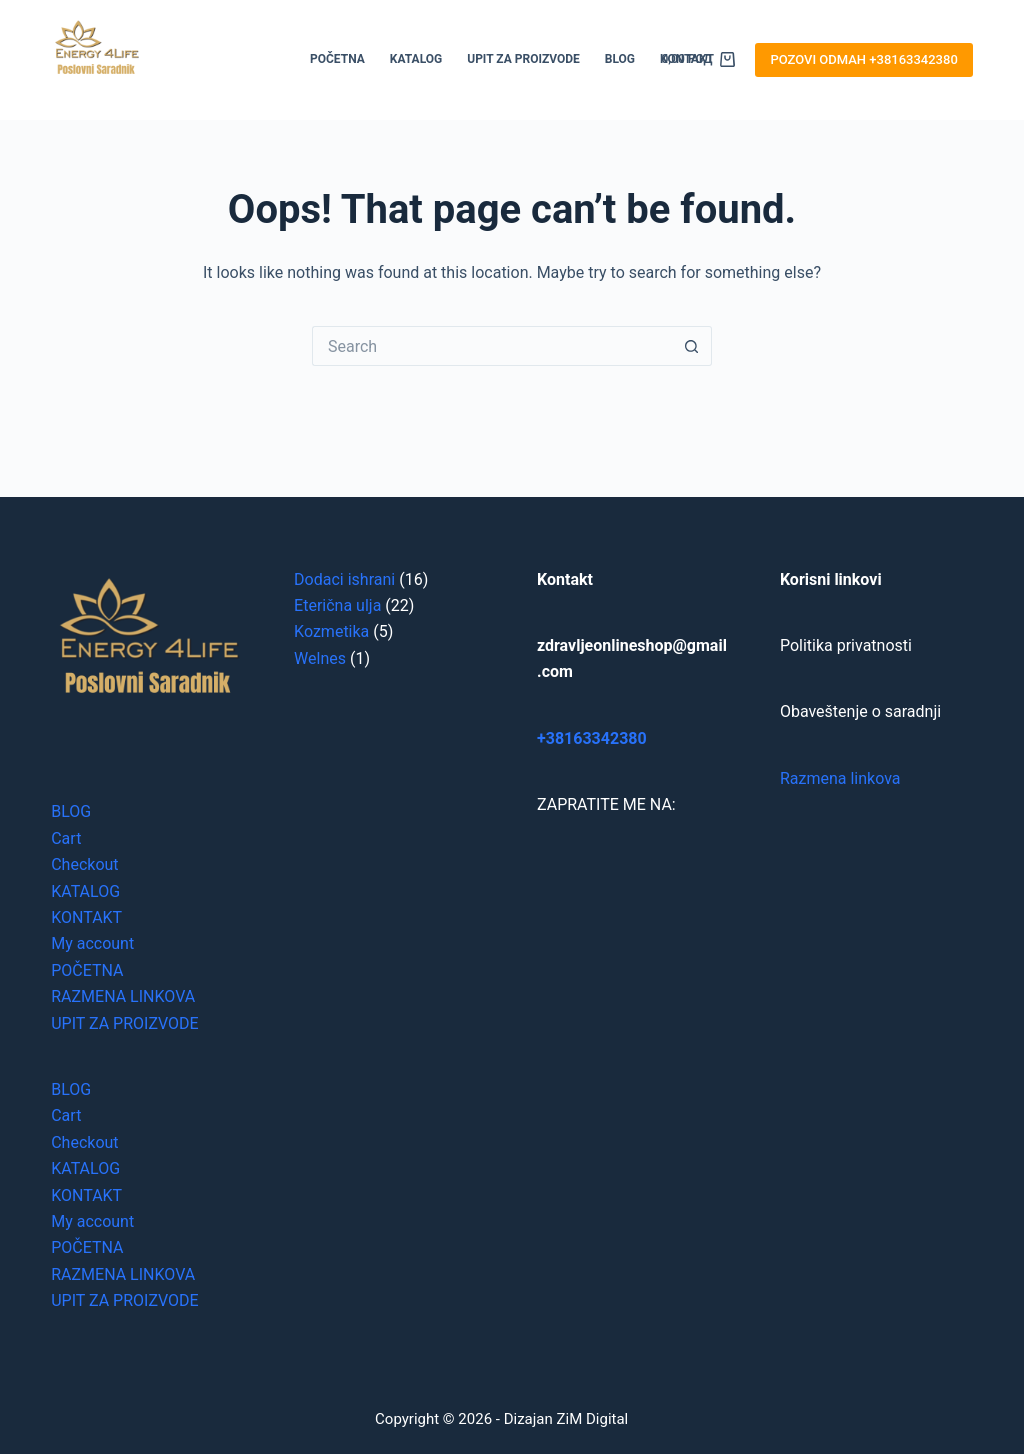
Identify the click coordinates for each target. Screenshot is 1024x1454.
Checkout (84, 864)
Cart (66, 838)
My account (92, 943)
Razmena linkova (840, 778)
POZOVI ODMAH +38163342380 (863, 59)
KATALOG (416, 59)
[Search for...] (492, 346)
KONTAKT (86, 917)
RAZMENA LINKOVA (123, 996)
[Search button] (692, 346)
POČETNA (337, 59)
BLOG (620, 59)
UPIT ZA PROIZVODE (523, 59)
